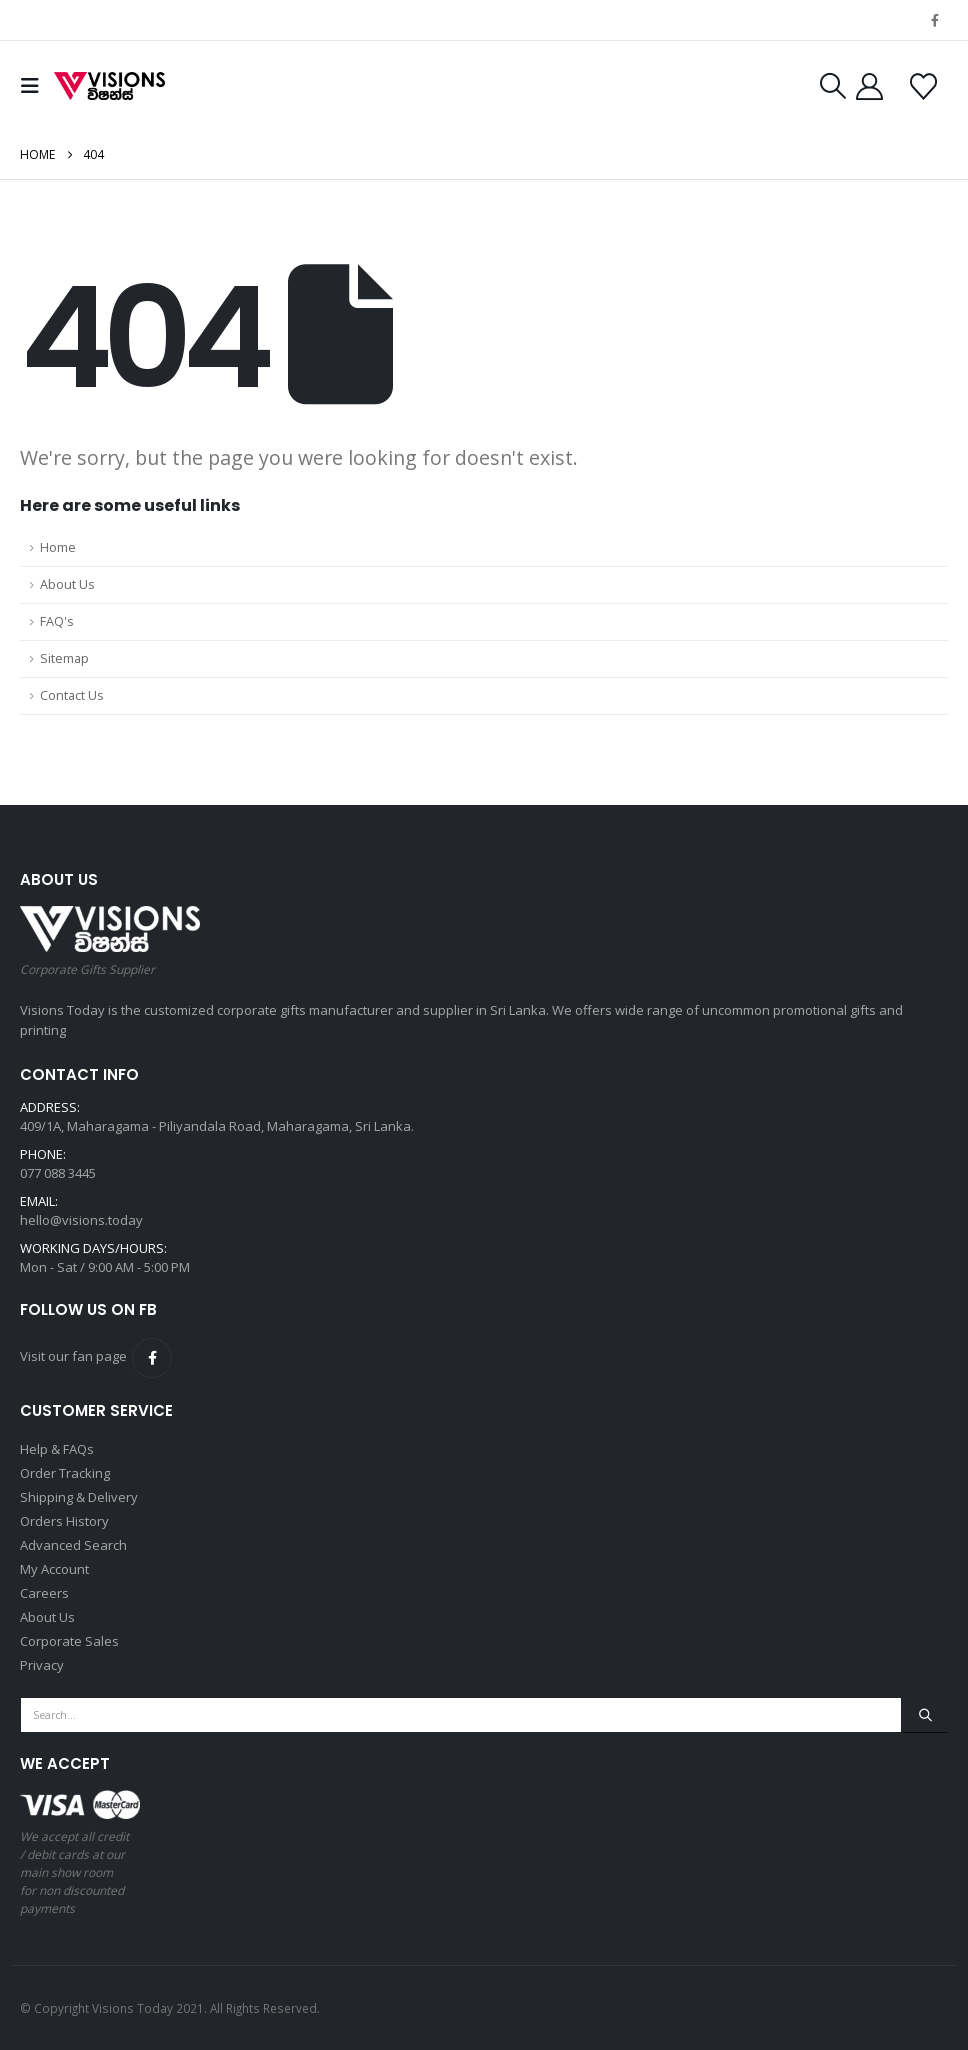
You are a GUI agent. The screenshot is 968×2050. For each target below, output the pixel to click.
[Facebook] (935, 20)
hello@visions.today (81, 1220)
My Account (54, 1569)
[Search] (925, 1715)
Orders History (64, 1521)
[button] (35, 86)
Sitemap (64, 658)
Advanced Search (73, 1545)
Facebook (152, 1358)
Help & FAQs (57, 1449)
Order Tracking (65, 1473)
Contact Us (72, 695)
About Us (67, 584)
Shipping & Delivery (79, 1497)
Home (58, 547)
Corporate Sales (69, 1641)
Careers (44, 1593)
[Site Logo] (109, 86)
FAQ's (57, 621)
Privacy (42, 1665)
